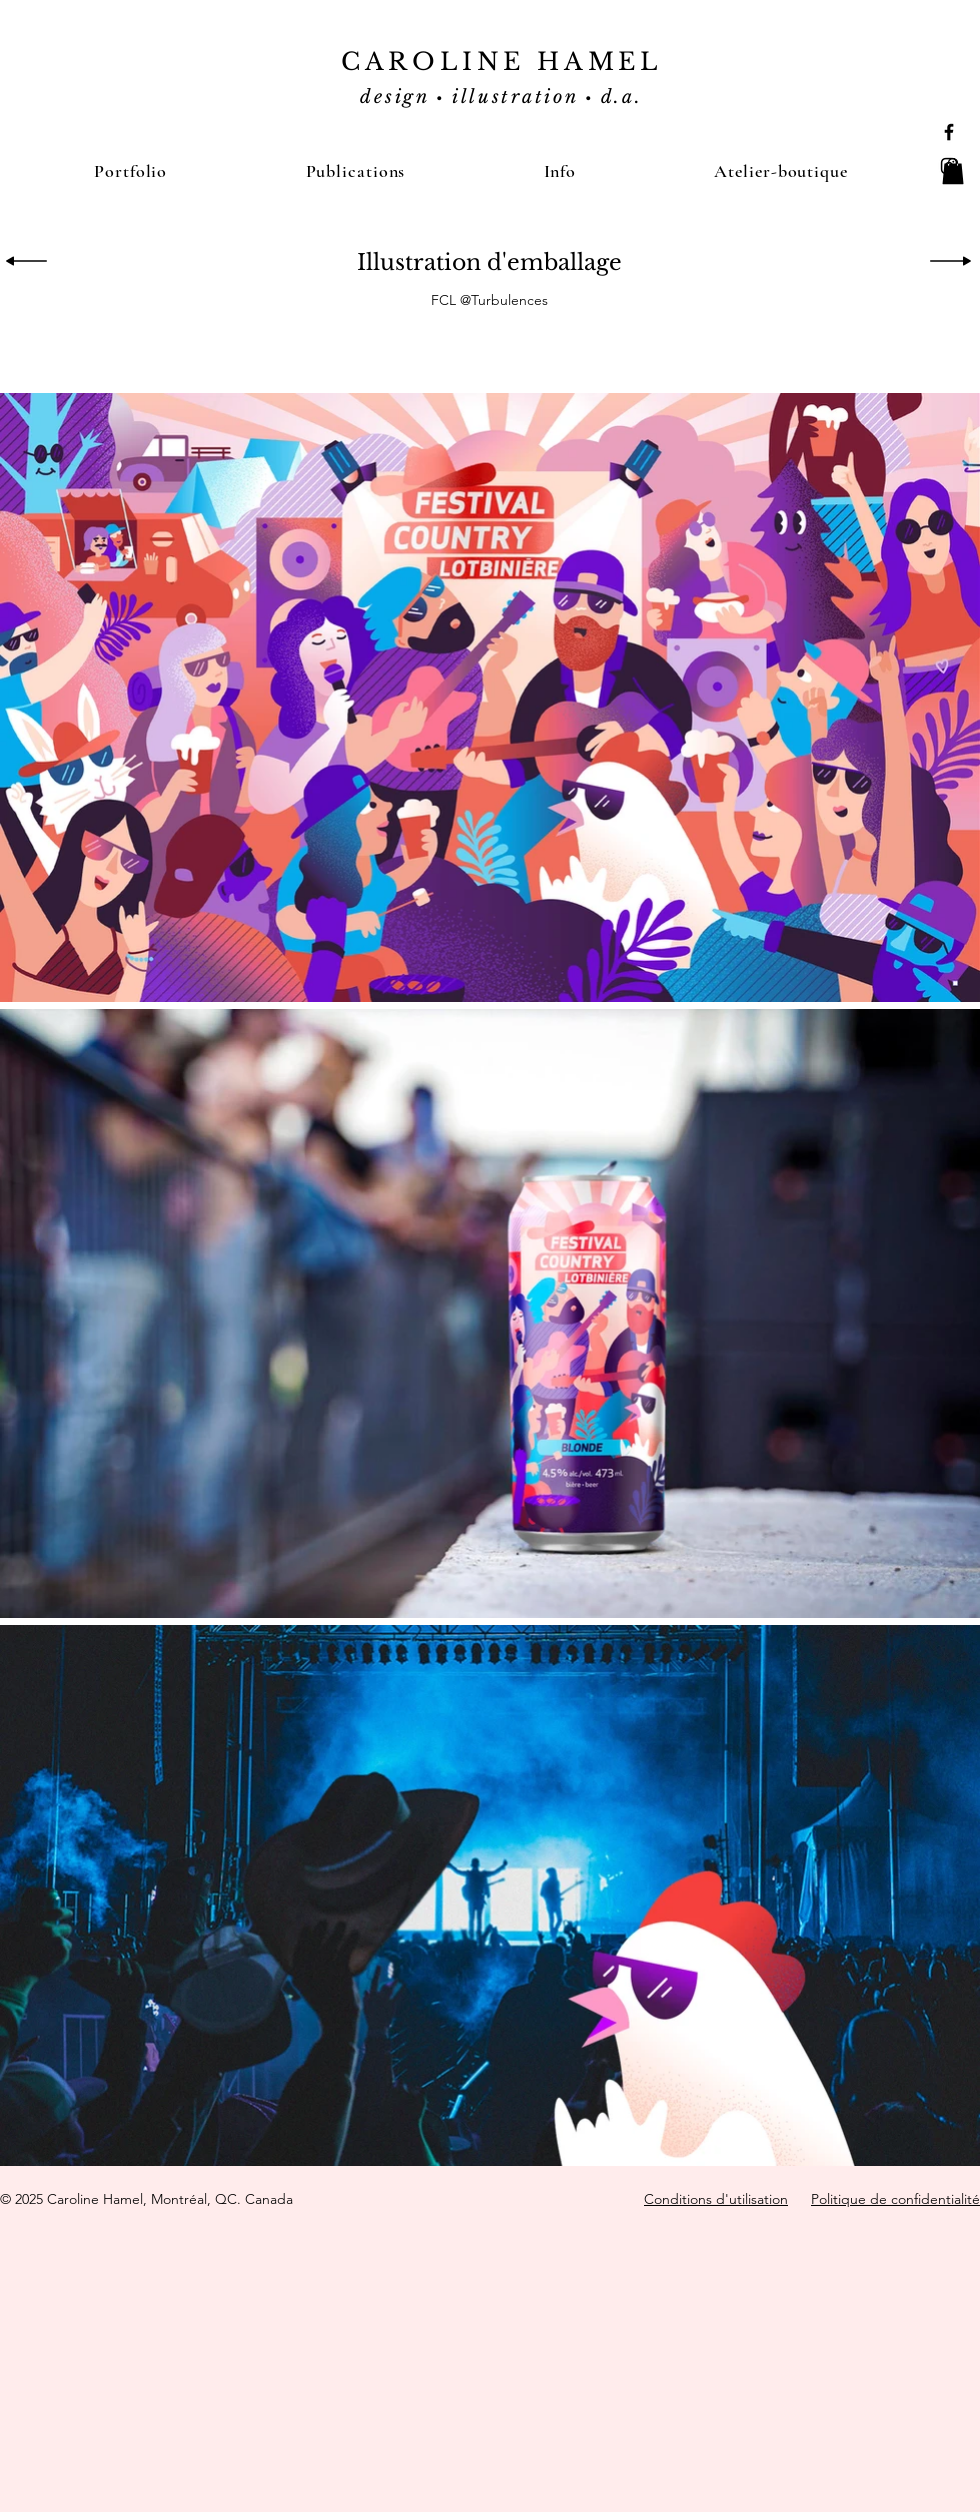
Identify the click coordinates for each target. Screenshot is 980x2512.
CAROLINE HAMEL (501, 61)
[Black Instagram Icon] (949, 166)
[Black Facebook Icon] (949, 132)
